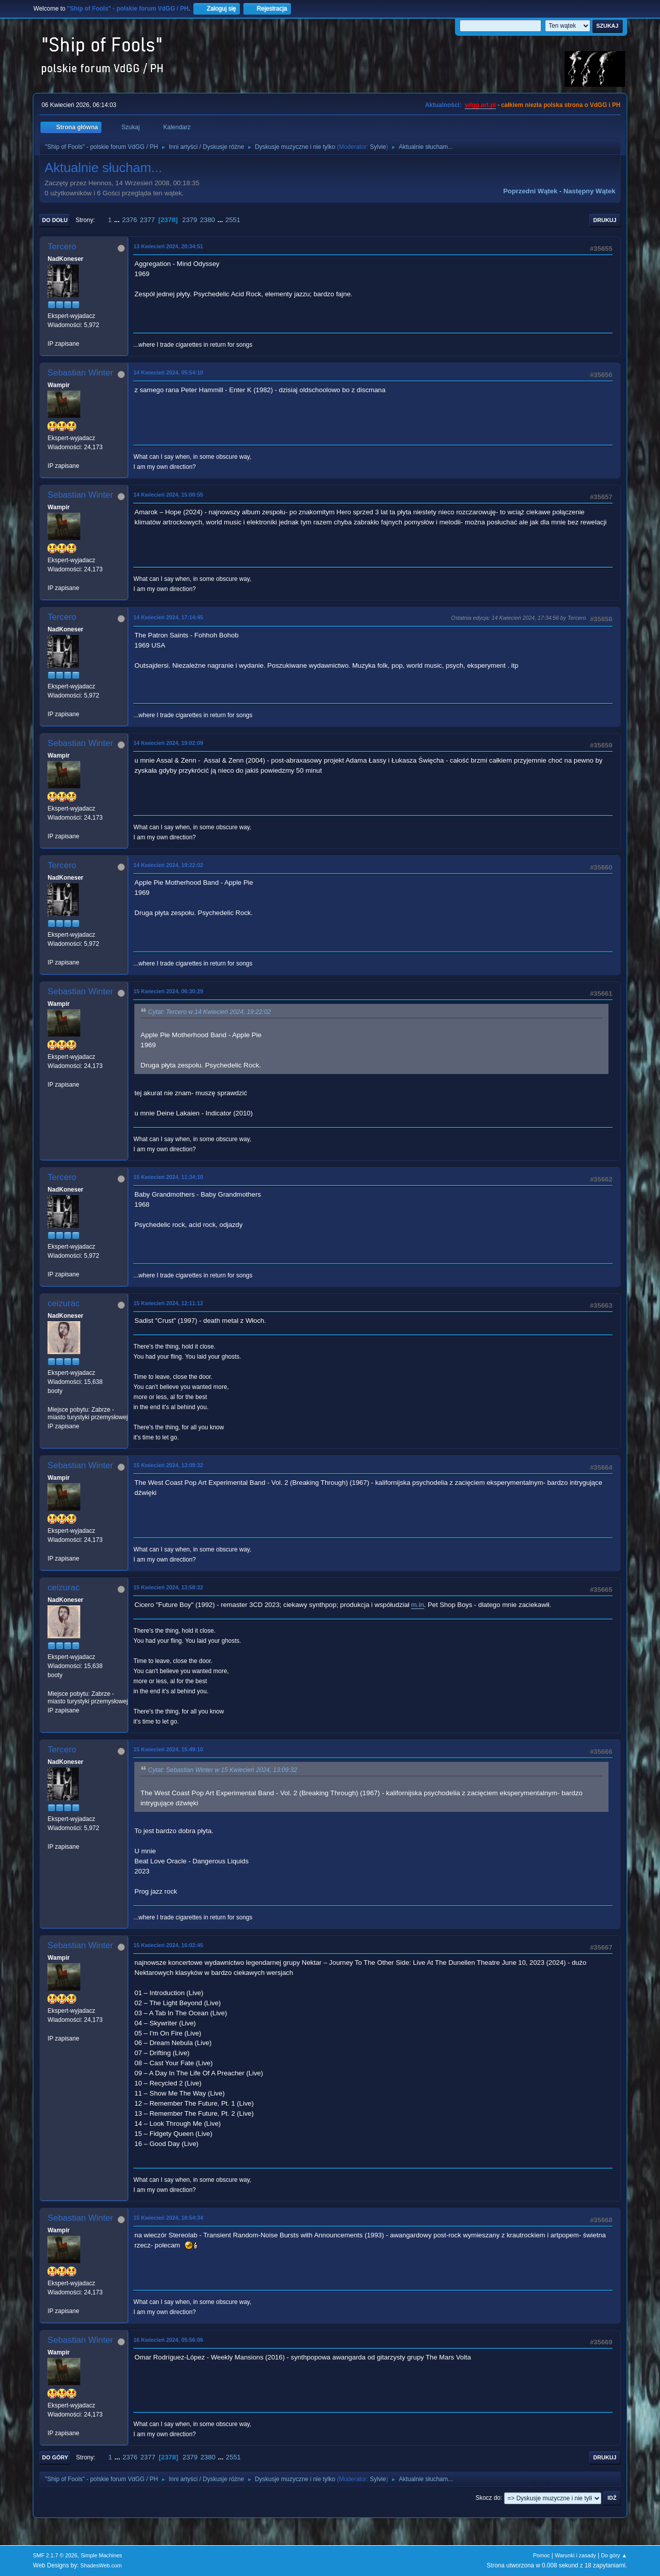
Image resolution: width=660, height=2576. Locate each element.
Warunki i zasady (575, 2555)
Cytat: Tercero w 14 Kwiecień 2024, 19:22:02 (209, 1011)
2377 (147, 220)
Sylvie (378, 146)
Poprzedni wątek (530, 191)
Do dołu (55, 220)
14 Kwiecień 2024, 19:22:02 (168, 865)
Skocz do (488, 2497)
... (118, 220)
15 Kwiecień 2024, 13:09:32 (168, 1465)
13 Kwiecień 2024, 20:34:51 (168, 246)
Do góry (55, 2457)
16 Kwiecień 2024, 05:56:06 (168, 2340)
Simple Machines (101, 2555)
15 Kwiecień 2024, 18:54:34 (168, 2218)
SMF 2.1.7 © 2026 (55, 2555)
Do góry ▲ (614, 2555)
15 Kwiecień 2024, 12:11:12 (168, 1303)
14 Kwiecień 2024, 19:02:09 (168, 743)
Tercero (61, 246)
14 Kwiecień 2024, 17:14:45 (168, 617)
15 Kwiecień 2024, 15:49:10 (168, 1749)
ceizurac (63, 1303)
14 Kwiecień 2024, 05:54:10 (168, 372)
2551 (232, 220)
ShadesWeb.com (101, 2565)
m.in (417, 1604)
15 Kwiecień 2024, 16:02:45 (168, 1945)
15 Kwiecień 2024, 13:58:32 (168, 1587)
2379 (189, 220)
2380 (207, 220)
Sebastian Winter (80, 373)
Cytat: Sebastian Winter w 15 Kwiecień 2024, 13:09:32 (222, 1770)
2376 (129, 220)
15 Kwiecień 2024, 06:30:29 (168, 991)
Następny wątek (590, 191)
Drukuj (605, 220)
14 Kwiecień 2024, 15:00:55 (168, 495)
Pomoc (541, 2555)
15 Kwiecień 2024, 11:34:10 (168, 1177)
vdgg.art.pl (480, 105)
